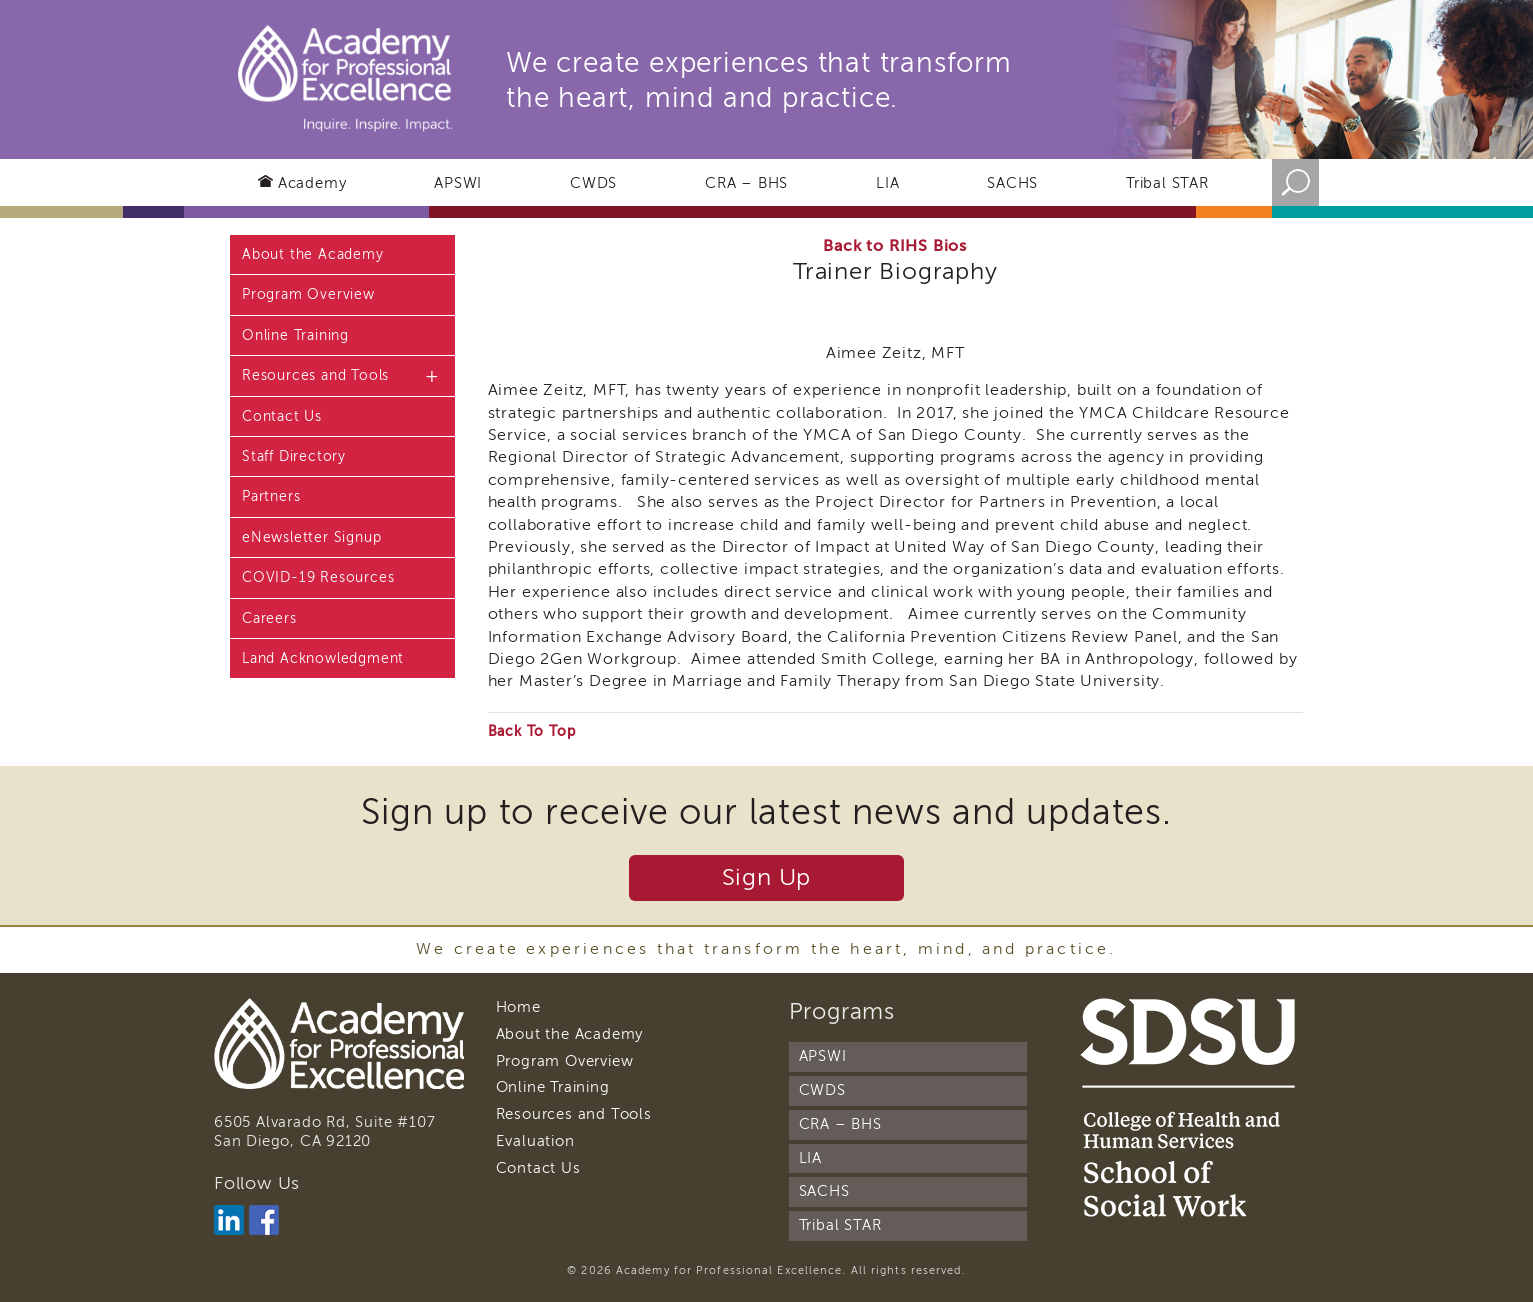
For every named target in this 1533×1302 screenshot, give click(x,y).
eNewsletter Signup (311, 537)
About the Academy (313, 254)
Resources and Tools (315, 375)
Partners (271, 496)
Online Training (295, 335)
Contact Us (282, 416)
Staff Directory (294, 456)
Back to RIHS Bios (895, 246)
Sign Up (767, 877)
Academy (312, 183)
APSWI (458, 183)
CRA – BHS (746, 183)
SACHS (1012, 183)
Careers (269, 618)
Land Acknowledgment (323, 658)
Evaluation (535, 1141)
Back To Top (532, 731)
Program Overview (308, 294)
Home (518, 1007)
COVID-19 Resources (318, 577)
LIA (887, 183)
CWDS (593, 183)
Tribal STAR (1167, 183)
